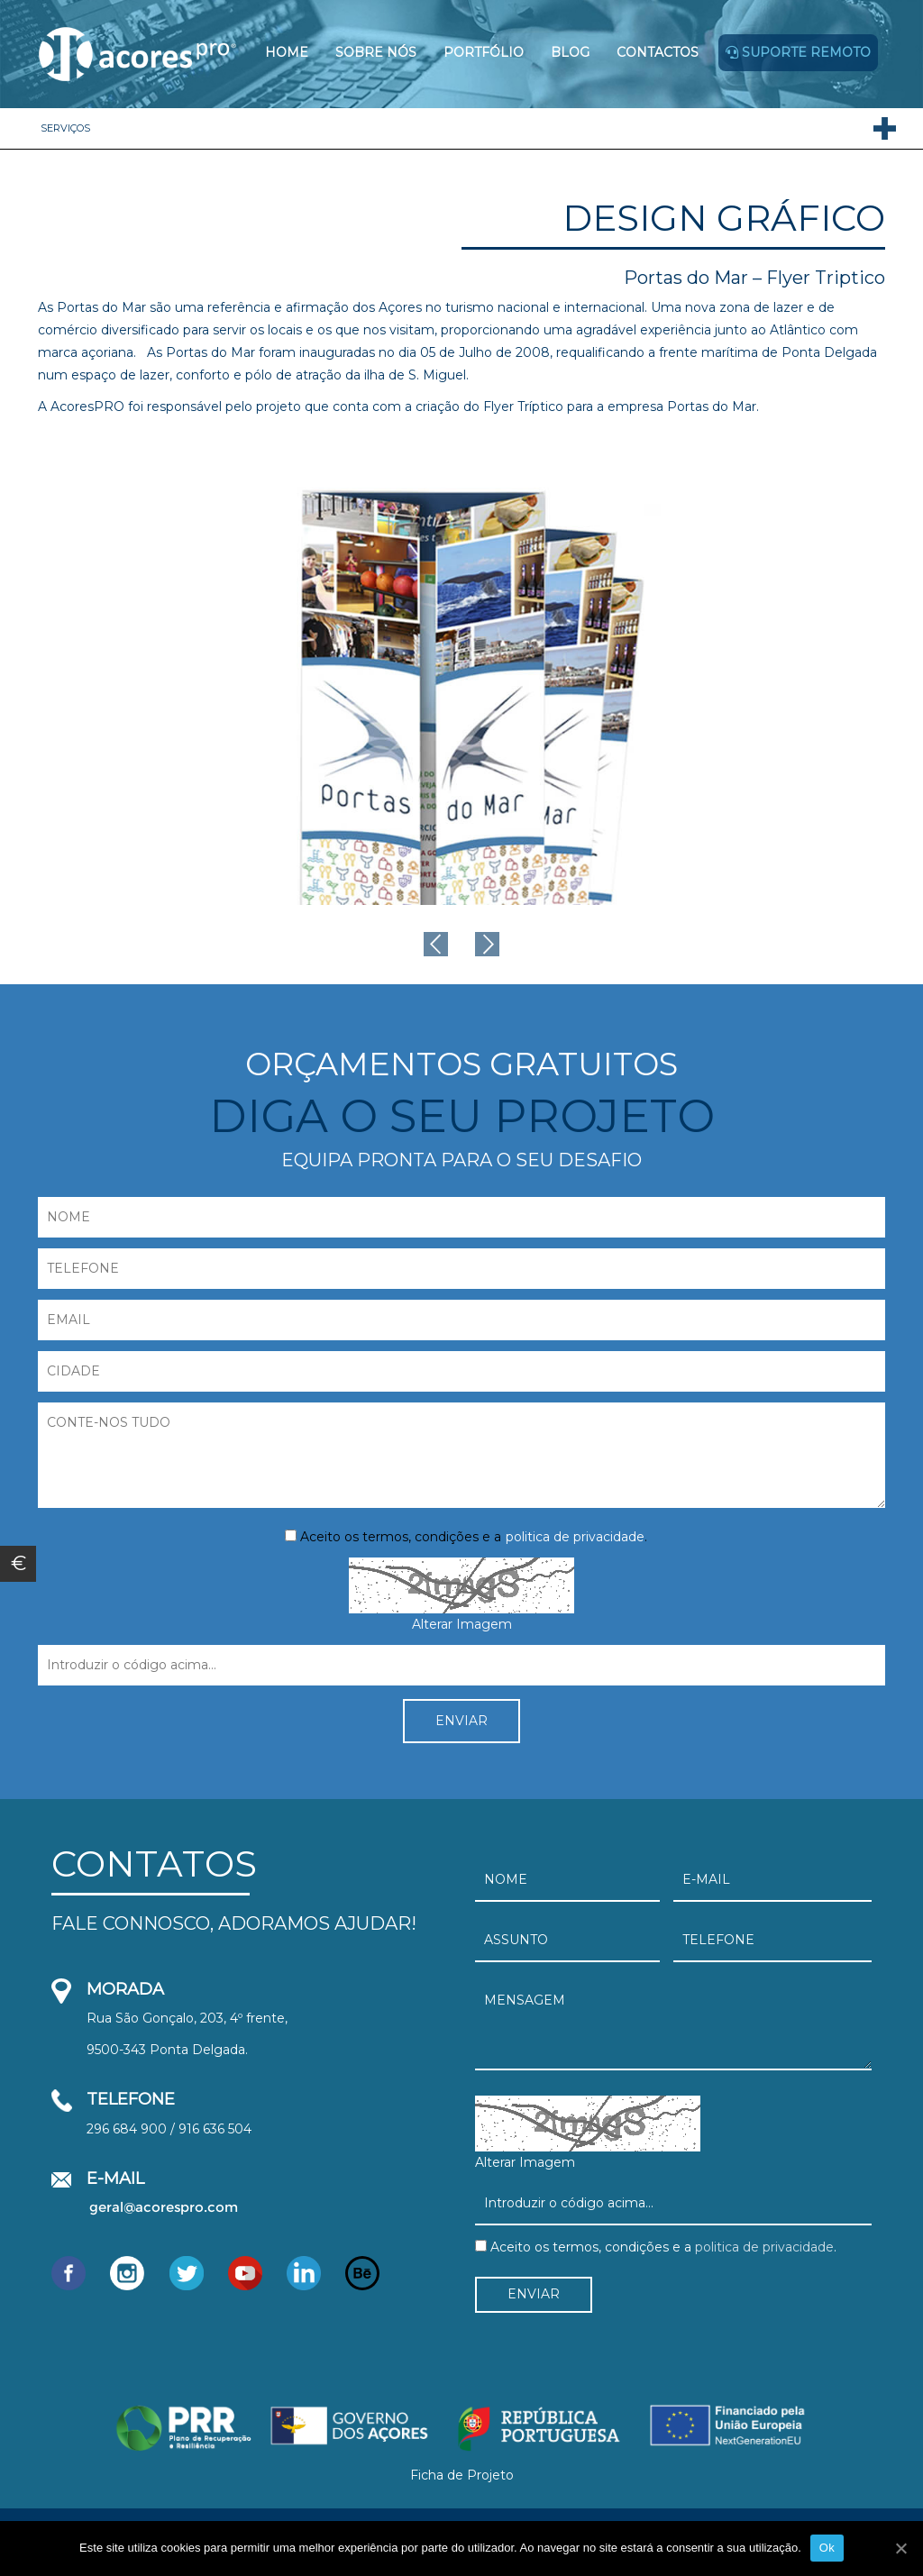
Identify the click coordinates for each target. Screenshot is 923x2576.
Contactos (658, 52)
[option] (461, 679)
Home (286, 52)
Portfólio (483, 52)
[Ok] (900, 2548)
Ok (827, 2547)
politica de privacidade (575, 1537)
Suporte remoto (798, 52)
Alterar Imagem (462, 1624)
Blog (570, 52)
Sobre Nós (375, 52)
